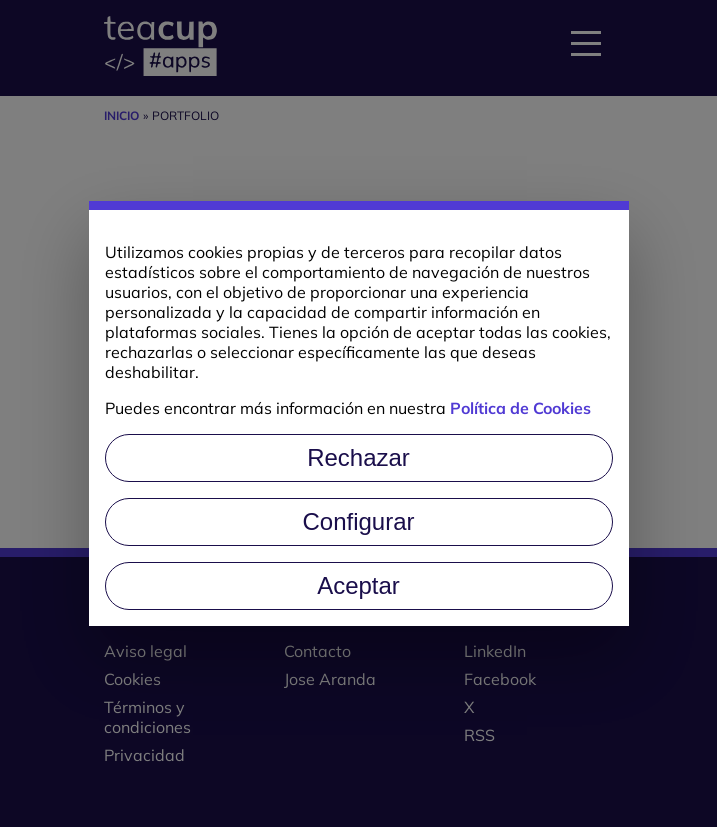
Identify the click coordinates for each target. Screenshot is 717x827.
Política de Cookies (520, 408)
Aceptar (358, 585)
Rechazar (358, 457)
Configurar (358, 521)
